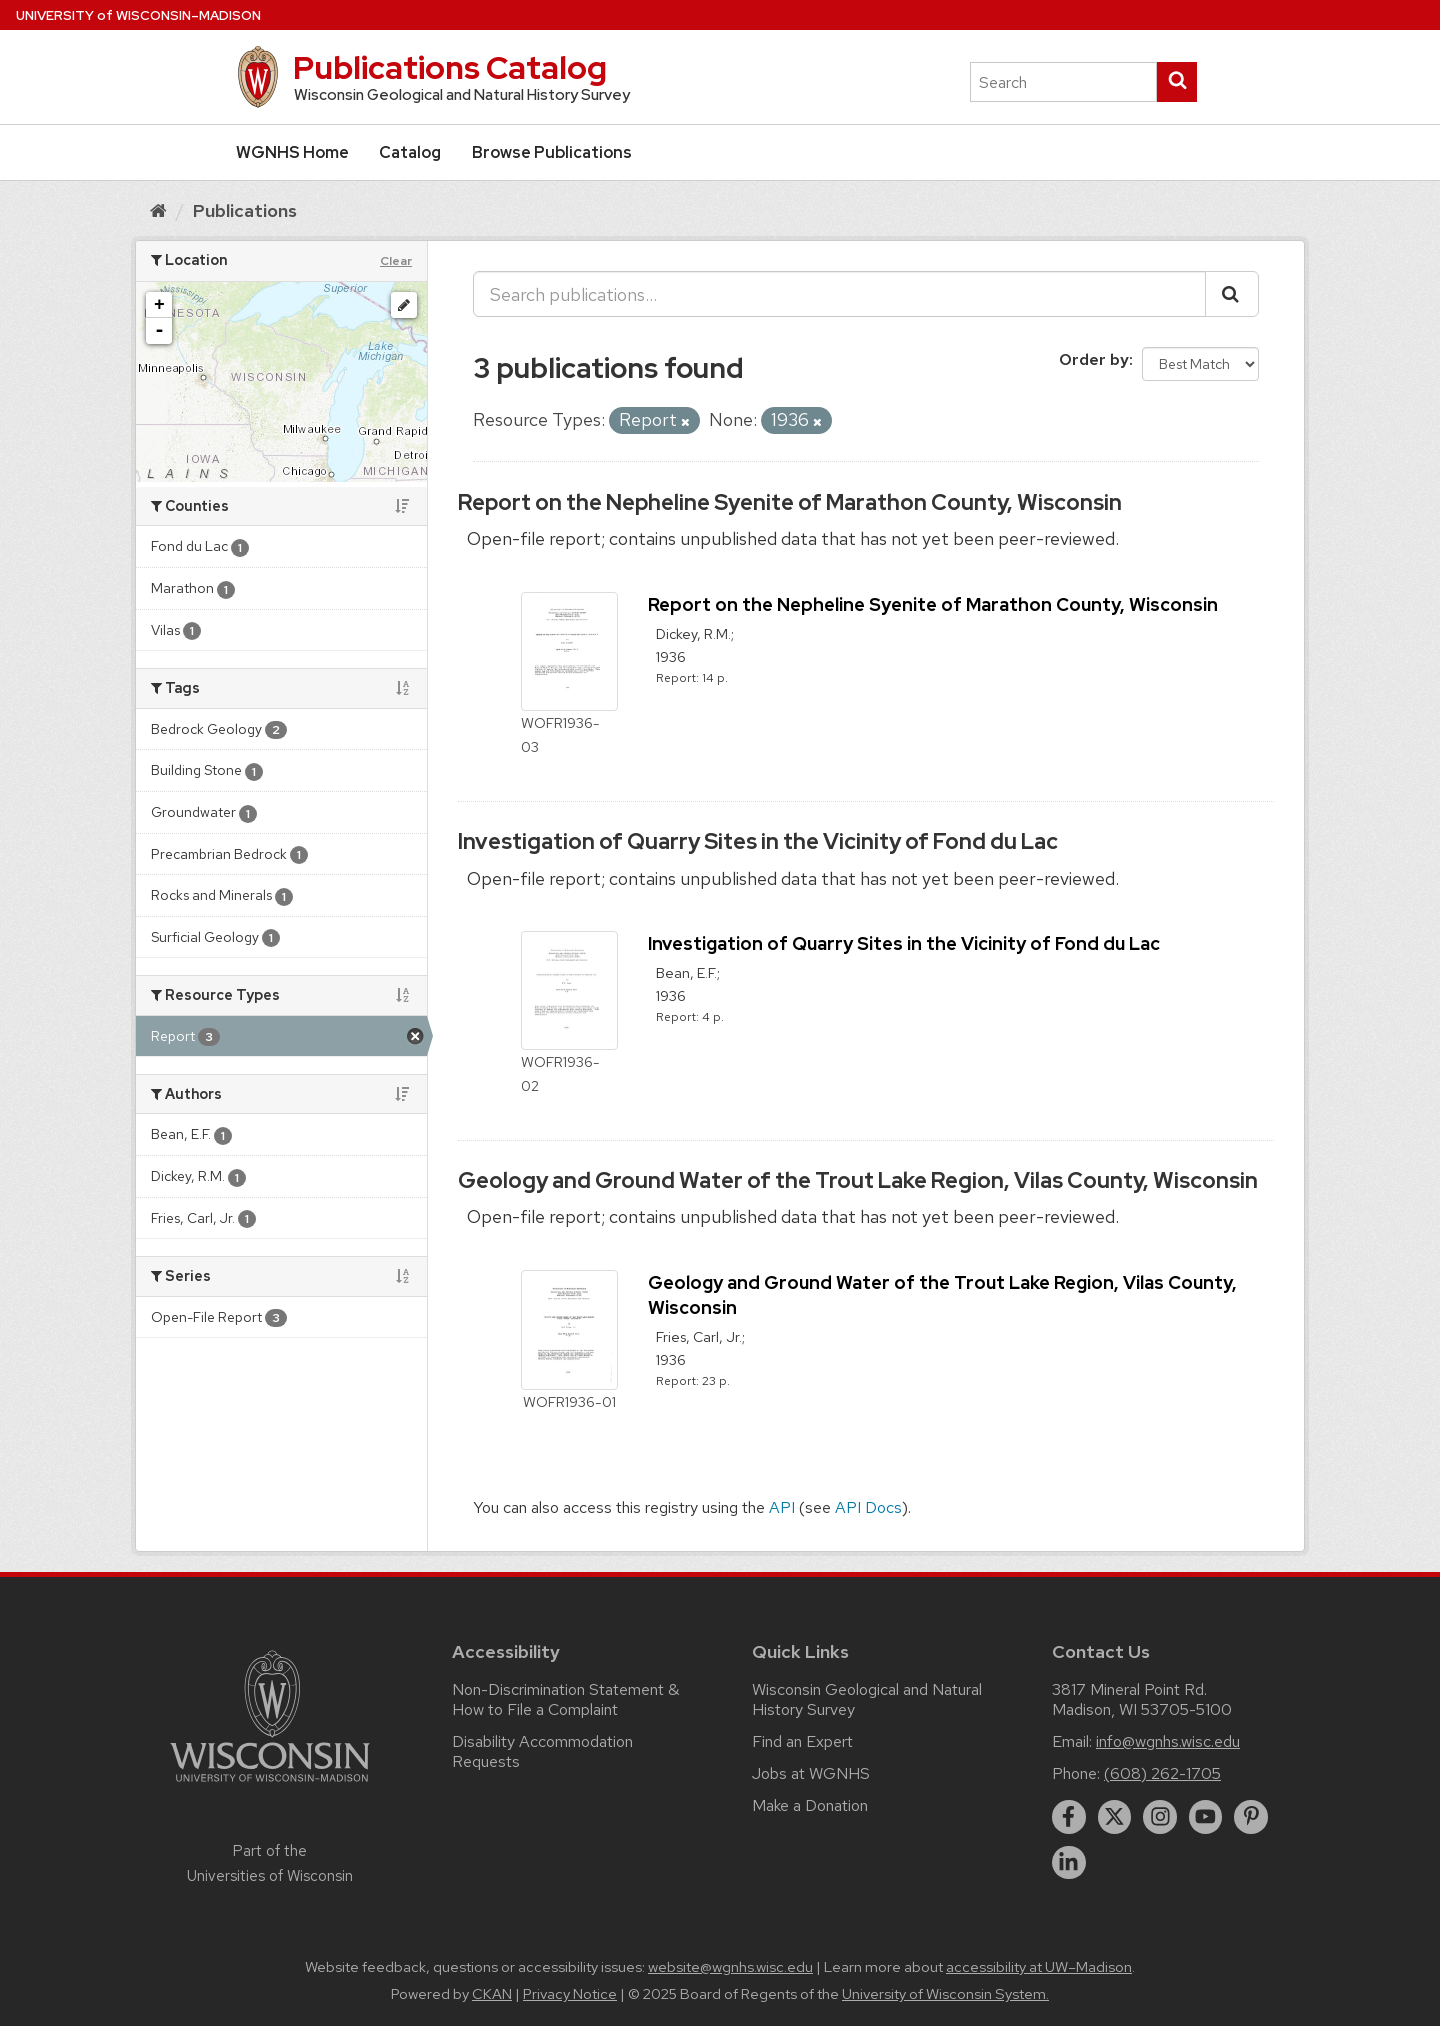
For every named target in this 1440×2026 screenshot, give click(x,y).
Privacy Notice (570, 1994)
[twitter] (1115, 1817)
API (782, 1507)
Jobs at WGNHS (811, 1773)
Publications (245, 210)
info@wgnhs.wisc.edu (1168, 1741)
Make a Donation (810, 1805)
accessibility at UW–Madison (1039, 1967)
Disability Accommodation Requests (542, 1751)
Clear (396, 261)
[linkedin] (1069, 1863)
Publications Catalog (450, 67)
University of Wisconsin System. (945, 1994)
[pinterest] (1251, 1817)
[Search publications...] (839, 294)
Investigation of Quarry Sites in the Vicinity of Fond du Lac (758, 841)
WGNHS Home (292, 152)
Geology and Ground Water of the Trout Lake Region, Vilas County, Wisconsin (858, 1180)
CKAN (492, 1994)
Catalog (410, 152)
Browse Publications (552, 152)
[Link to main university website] (270, 1785)
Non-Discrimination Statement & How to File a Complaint (565, 1699)
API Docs (868, 1507)
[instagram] (1160, 1817)
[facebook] (1069, 1817)
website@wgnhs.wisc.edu (730, 1967)
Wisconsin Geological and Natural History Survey (867, 1699)
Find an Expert (802, 1741)
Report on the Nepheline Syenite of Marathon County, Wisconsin (790, 502)
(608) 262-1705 (1162, 1773)
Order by (1094, 359)
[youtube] (1206, 1817)
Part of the (270, 1863)
